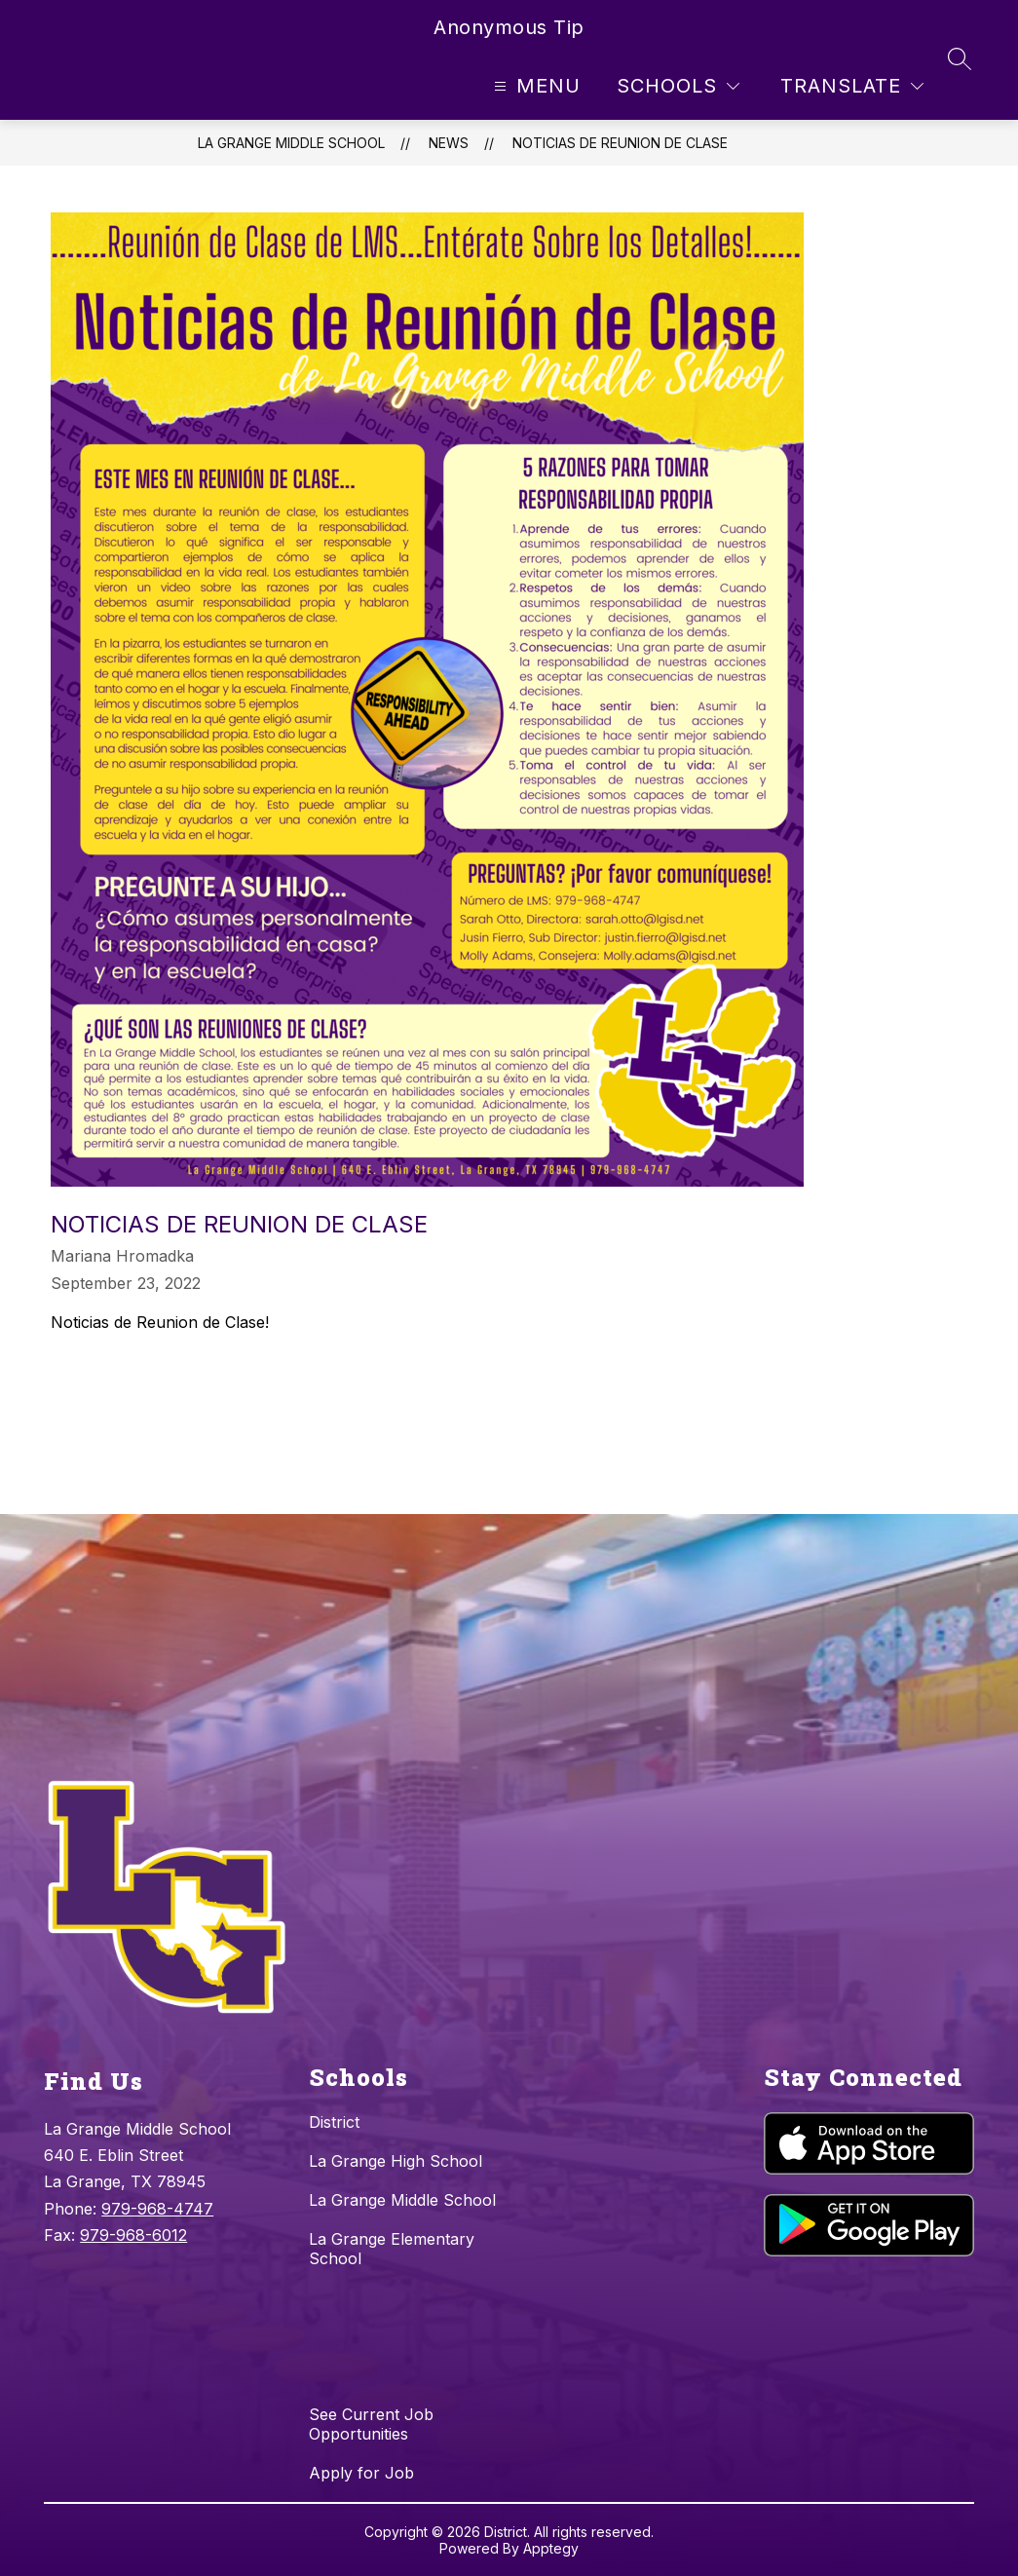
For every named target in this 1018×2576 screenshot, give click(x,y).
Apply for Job (361, 2472)
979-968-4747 (157, 2208)
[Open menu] (535, 86)
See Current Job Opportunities (371, 2424)
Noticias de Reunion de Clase (620, 142)
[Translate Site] (851, 86)
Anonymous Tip (509, 27)
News (449, 142)
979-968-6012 (133, 2235)
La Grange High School (395, 2161)
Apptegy (551, 2548)
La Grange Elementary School (391, 2248)
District (334, 2122)
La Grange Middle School (291, 142)
